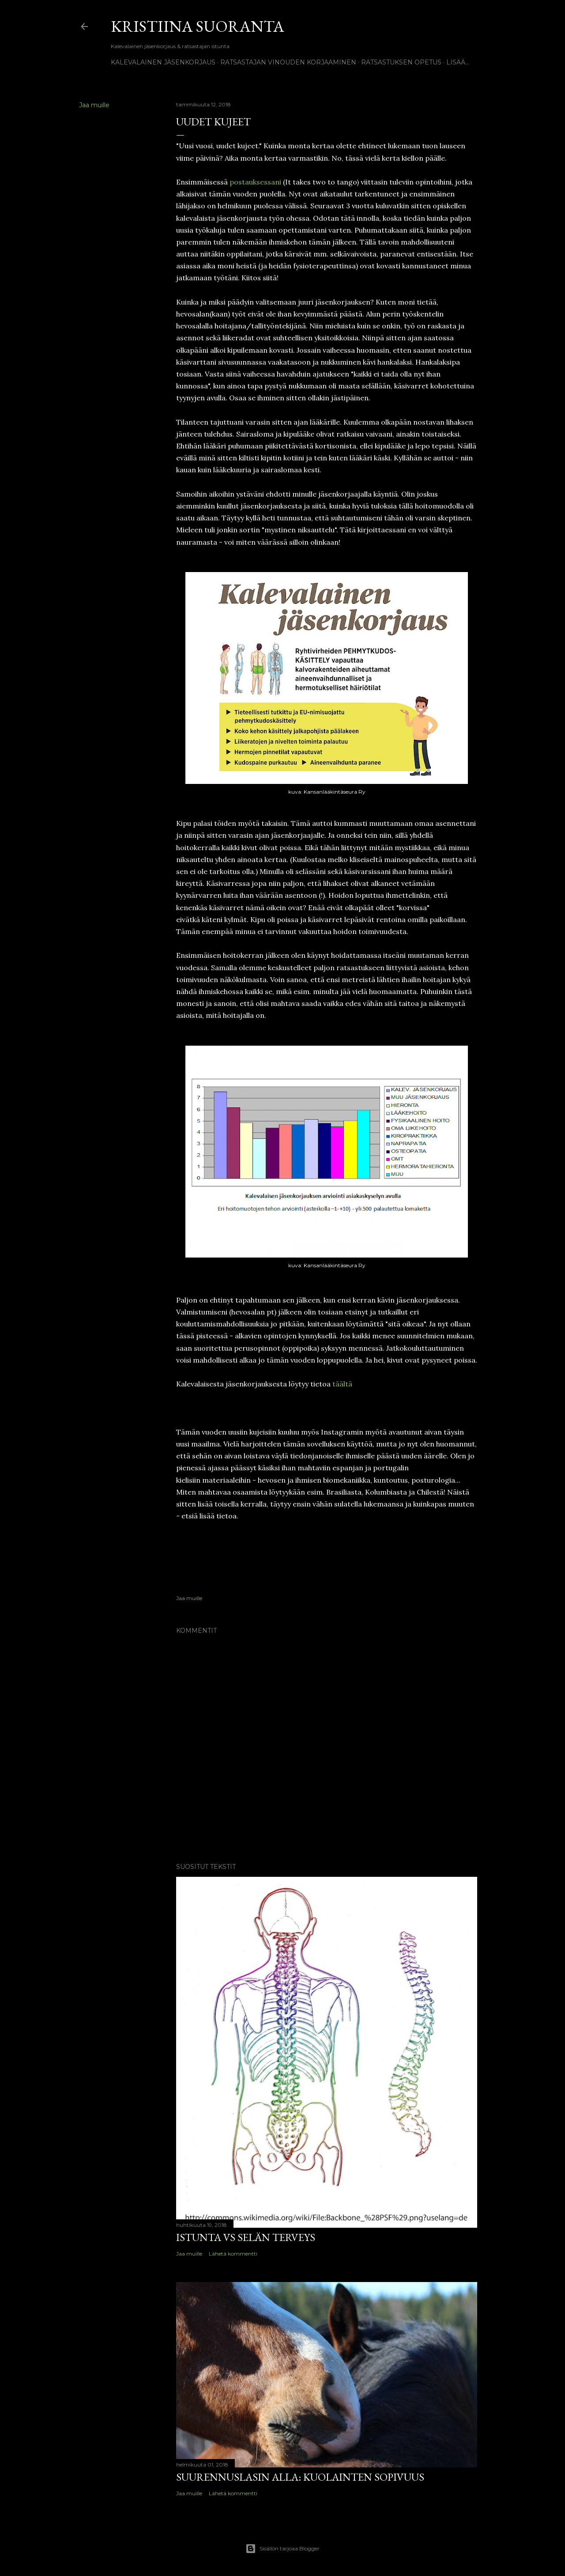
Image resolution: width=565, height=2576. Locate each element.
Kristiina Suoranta (197, 26)
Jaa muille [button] (94, 105)
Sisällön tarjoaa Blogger (282, 2548)
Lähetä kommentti (233, 2253)
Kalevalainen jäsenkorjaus (163, 62)
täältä (342, 1383)
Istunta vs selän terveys (245, 2237)
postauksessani (255, 181)
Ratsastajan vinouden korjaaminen (288, 62)
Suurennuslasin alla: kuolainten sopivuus (300, 2477)
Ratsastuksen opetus (401, 62)
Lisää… (457, 62)
